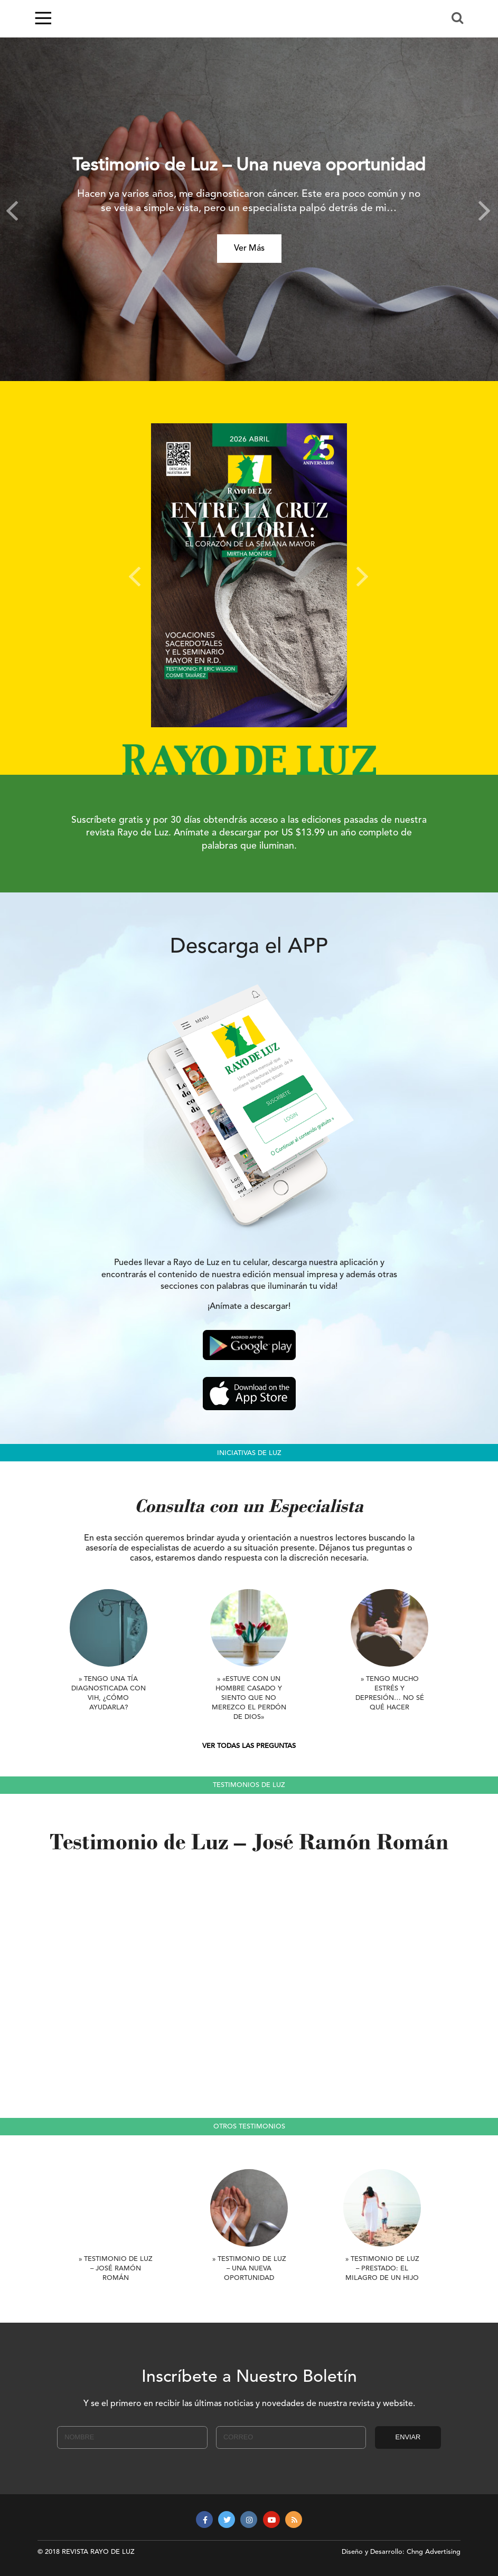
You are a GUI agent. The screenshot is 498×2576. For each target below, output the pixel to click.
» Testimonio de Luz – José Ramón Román (116, 2269)
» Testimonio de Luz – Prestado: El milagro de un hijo (382, 2269)
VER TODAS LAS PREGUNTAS (249, 1746)
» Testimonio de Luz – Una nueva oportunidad (249, 2269)
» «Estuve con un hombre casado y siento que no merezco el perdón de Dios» (249, 1698)
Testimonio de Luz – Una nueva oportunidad (249, 166)
